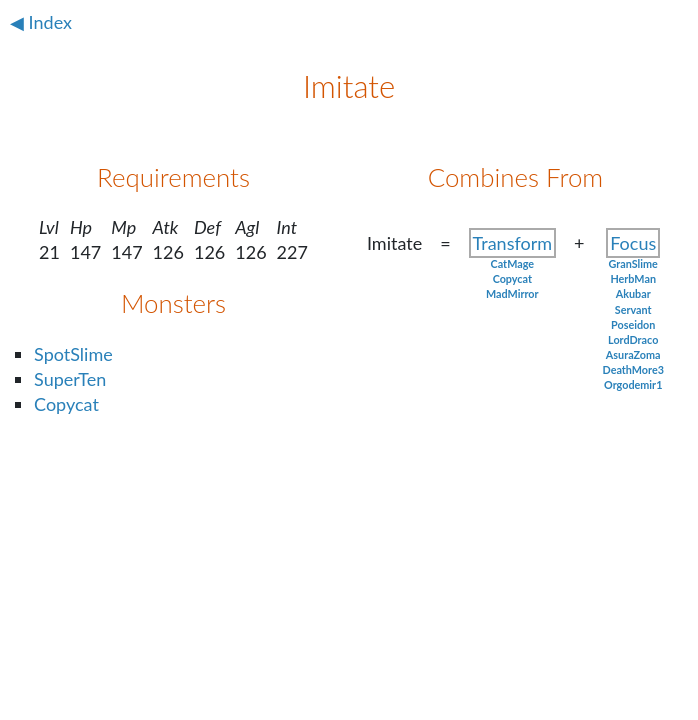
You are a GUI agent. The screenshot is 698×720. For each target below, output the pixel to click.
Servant (633, 309)
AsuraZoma (633, 354)
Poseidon (633, 324)
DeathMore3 (632, 369)
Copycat (66, 404)
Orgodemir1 (633, 384)
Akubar (633, 293)
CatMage (512, 263)
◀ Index (41, 22)
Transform (512, 243)
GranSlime (633, 263)
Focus (633, 243)
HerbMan (633, 278)
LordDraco (633, 339)
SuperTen (70, 379)
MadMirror (512, 293)
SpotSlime (73, 354)
